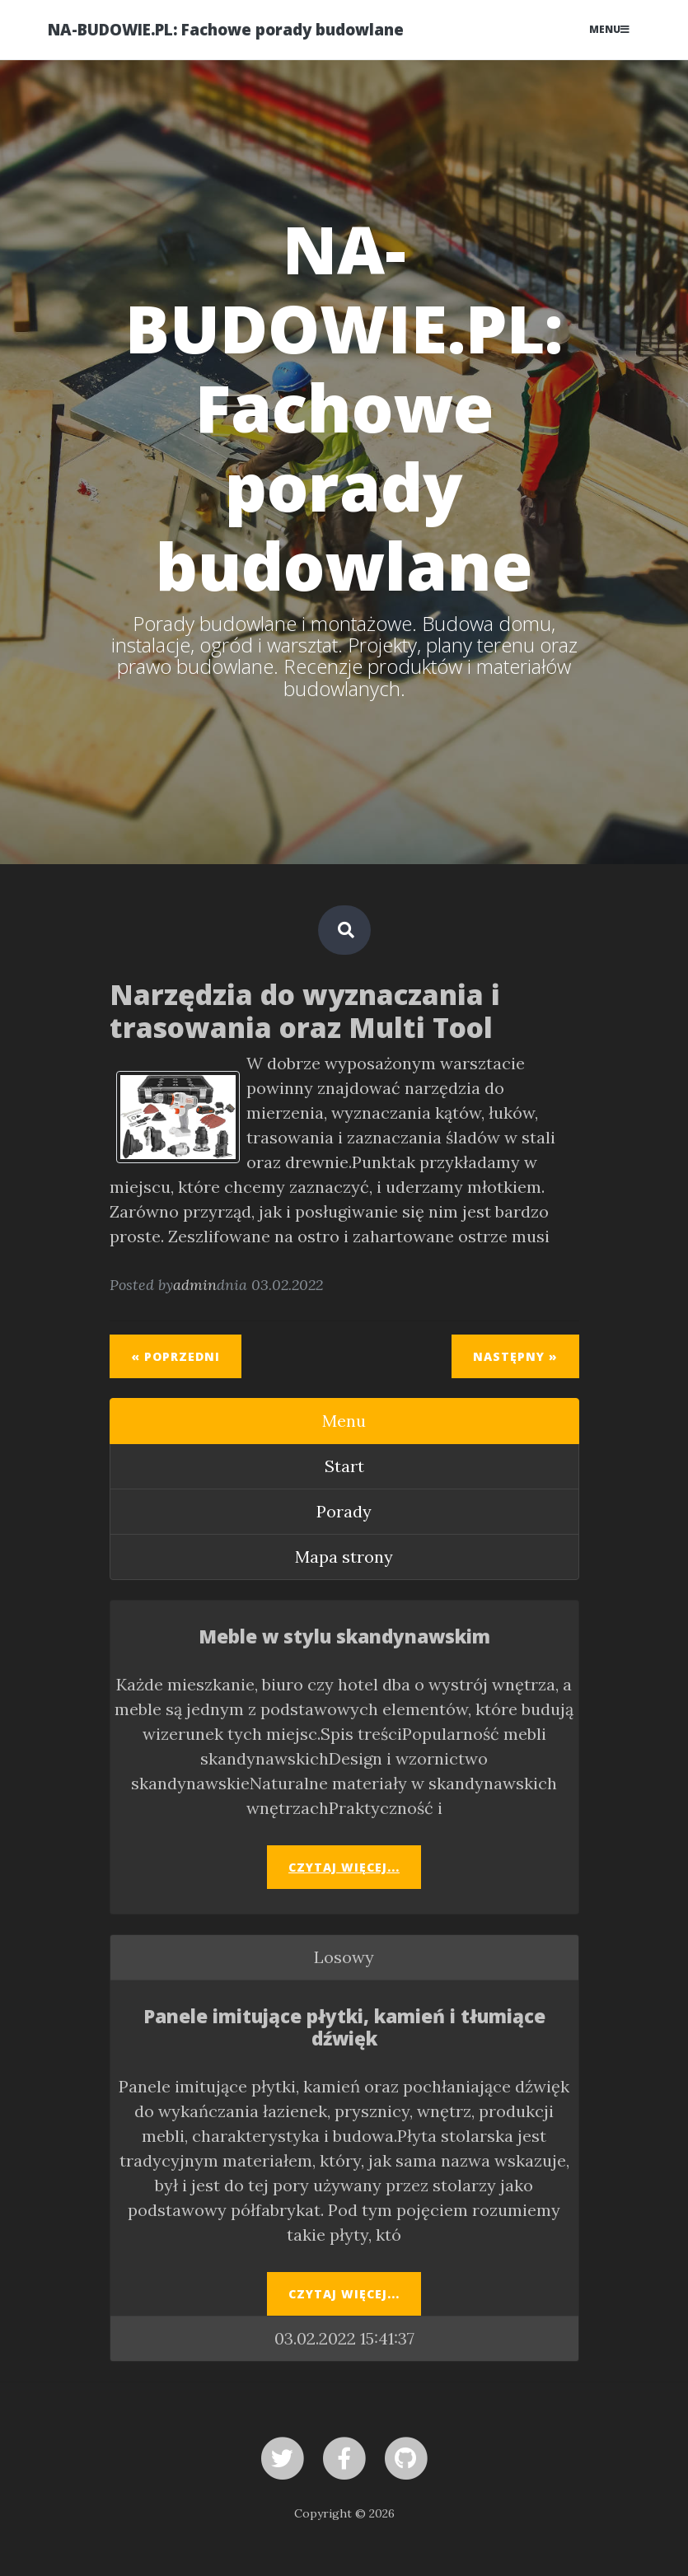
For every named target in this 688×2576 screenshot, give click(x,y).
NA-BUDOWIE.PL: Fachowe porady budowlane (226, 29)
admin (195, 1284)
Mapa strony (344, 1556)
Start (344, 1466)
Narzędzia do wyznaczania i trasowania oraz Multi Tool (305, 1010)
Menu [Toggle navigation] (609, 29)
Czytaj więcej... (344, 1867)
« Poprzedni (175, 1356)
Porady (344, 1511)
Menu (344, 1420)
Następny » (515, 1356)
